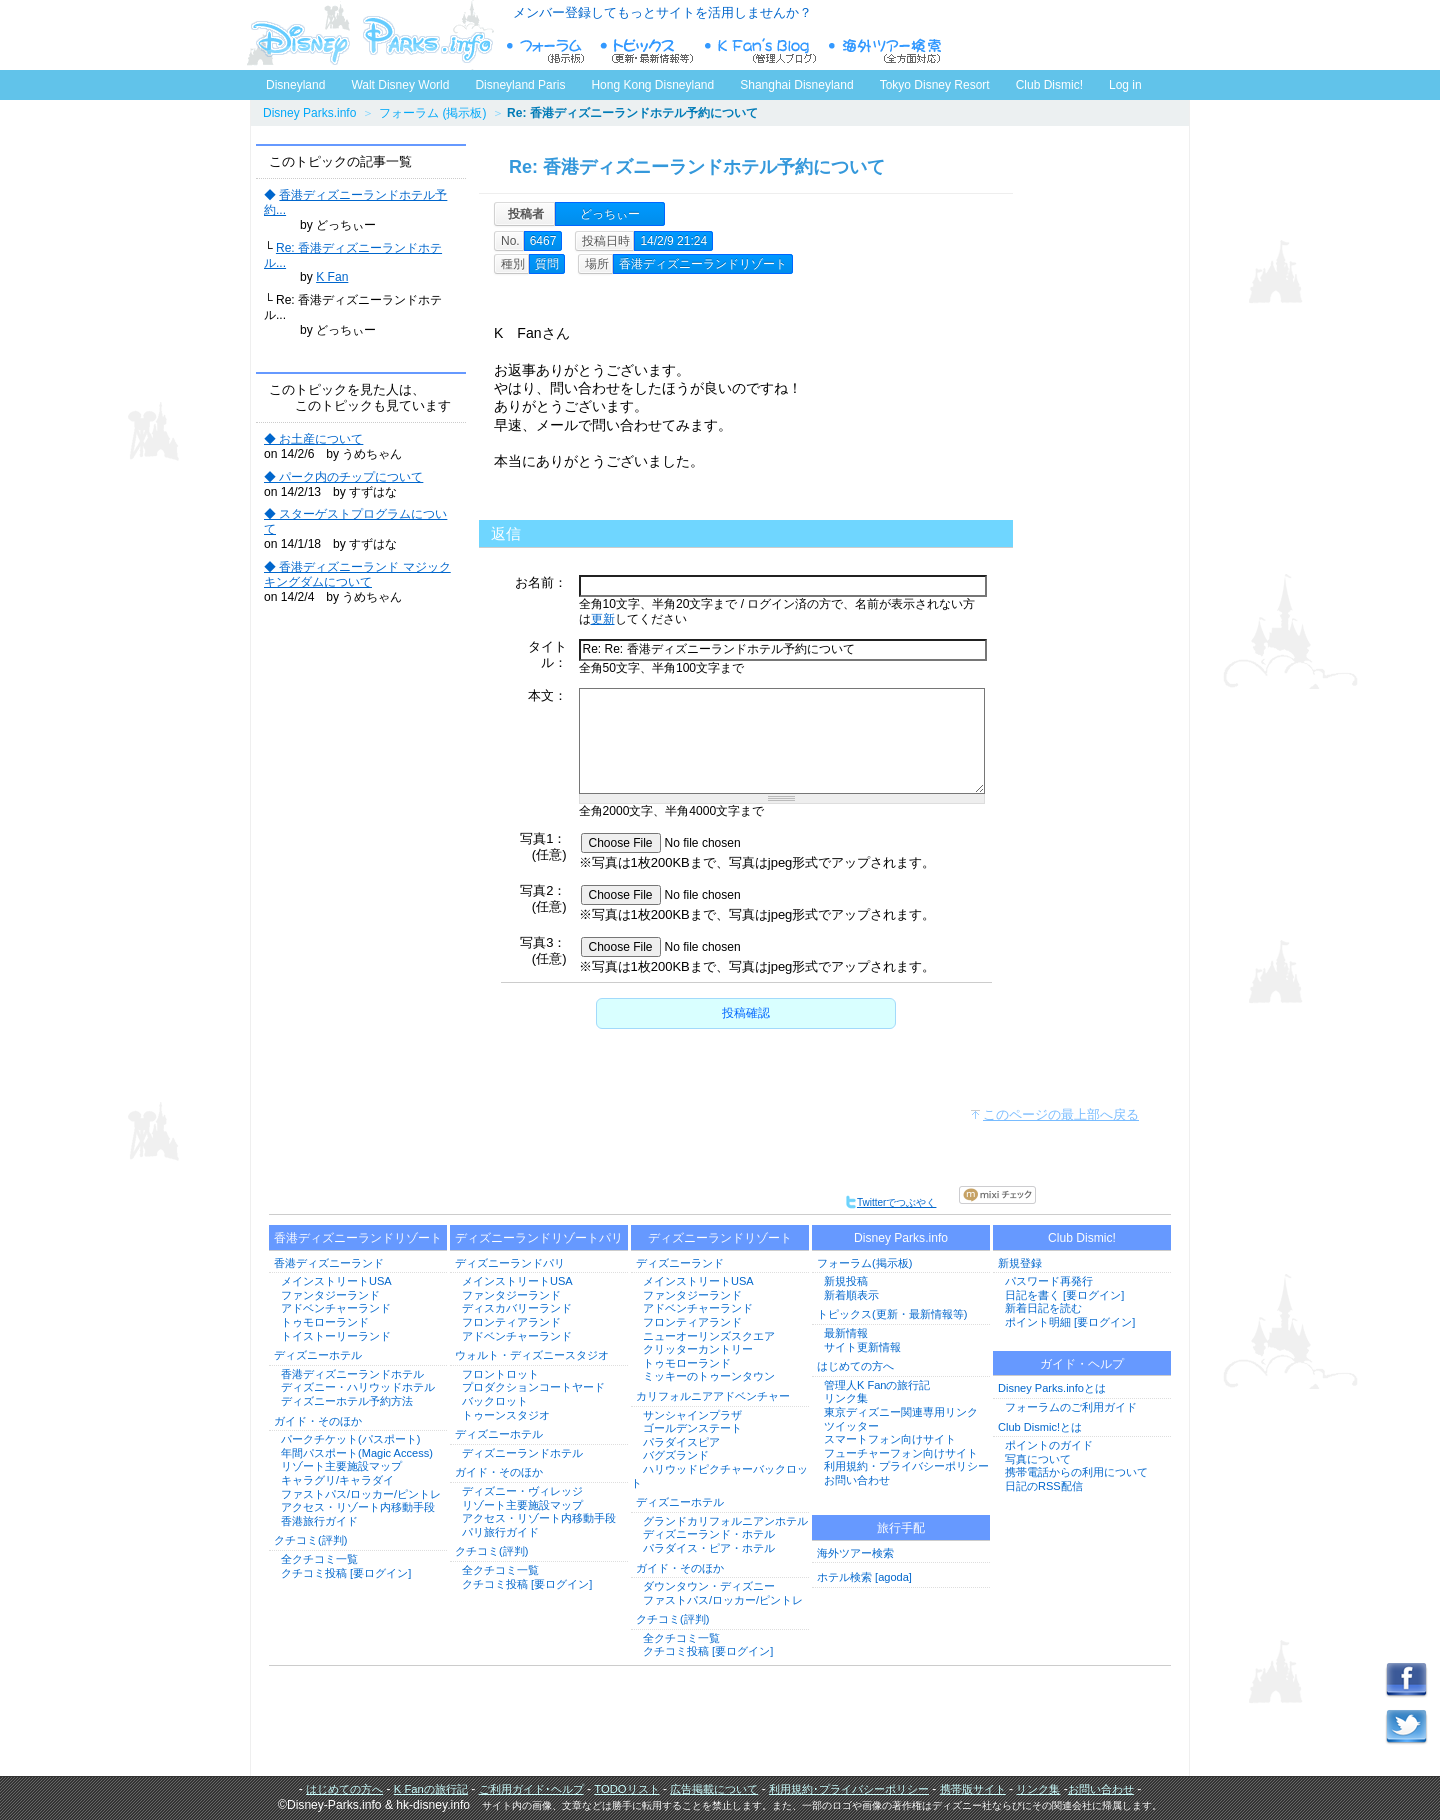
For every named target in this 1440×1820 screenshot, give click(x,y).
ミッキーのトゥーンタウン (709, 1376)
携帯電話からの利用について (1076, 1472)
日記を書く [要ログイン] (1064, 1295)
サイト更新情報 (862, 1347)
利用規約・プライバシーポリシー (906, 1466)
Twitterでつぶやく (890, 1202)
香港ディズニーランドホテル (352, 1374)
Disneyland (295, 85)
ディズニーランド (680, 1263)
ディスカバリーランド (517, 1308)
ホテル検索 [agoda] (864, 1577)
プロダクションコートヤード (533, 1387)
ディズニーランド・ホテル (709, 1534)
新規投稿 (846, 1281)
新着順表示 (851, 1295)
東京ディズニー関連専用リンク (901, 1412)
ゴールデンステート (692, 1428)
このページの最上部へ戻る (1061, 1114)
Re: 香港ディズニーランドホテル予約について (697, 167)
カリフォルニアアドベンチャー (713, 1396)
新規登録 (1020, 1263)
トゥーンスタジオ (506, 1415)
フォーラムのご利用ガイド (1071, 1407)
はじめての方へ (855, 1366)
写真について (1038, 1459)
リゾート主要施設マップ (341, 1466)
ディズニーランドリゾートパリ (539, 1238)
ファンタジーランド (330, 1295)
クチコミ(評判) (310, 1540)
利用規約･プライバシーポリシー (849, 1789)
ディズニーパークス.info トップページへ (370, 35)
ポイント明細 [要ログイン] (1070, 1322)
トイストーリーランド (336, 1336)
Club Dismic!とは (1040, 1427)
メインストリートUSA (336, 1281)
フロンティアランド (511, 1322)
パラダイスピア (681, 1442)
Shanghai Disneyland (796, 85)
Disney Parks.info (309, 113)
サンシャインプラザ (692, 1415)
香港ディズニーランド (329, 1263)
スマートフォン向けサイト (890, 1439)
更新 (603, 619)
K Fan (332, 277)
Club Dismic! (1049, 85)
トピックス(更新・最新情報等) (892, 1314)
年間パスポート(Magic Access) (357, 1453)
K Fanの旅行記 (431, 1789)
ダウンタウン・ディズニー (709, 1586)
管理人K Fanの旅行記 (877, 1385)
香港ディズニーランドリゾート (358, 1238)
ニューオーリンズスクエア (709, 1336)
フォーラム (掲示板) (432, 113)
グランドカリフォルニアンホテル (725, 1521)
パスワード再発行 (1049, 1281)
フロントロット (500, 1374)
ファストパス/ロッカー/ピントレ (361, 1494)
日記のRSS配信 (1044, 1486)
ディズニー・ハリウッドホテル (358, 1387)
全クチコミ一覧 (319, 1559)
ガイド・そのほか (318, 1421)
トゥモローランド (325, 1322)
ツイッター (851, 1426)
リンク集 (846, 1398)
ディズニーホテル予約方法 (347, 1401)
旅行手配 (901, 1528)
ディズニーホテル (318, 1355)
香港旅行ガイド (319, 1521)
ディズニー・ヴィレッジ (522, 1491)
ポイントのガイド (1049, 1445)
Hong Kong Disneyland (652, 85)
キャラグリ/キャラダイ (337, 1480)
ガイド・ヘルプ (1082, 1364)
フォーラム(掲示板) (864, 1263)
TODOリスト (626, 1789)
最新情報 (846, 1333)
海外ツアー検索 (855, 1553)
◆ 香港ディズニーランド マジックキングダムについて (357, 574)
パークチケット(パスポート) (350, 1439)
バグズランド (676, 1455)
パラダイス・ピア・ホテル (709, 1548)
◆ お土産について (313, 439)
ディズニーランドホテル (522, 1453)
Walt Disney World (398, 81)
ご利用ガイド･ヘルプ (531, 1789)
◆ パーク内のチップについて (343, 477)
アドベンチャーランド (336, 1308)
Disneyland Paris (520, 85)
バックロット (495, 1401)
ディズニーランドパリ (510, 1263)
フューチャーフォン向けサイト (901, 1453)
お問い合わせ (857, 1480)
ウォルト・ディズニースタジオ (532, 1355)
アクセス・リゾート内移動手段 (358, 1507)
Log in (1125, 85)
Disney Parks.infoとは (1052, 1388)
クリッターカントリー (698, 1349)
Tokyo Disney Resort (935, 85)
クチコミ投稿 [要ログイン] (346, 1573)
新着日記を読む (1043, 1308)
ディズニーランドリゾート (720, 1238)
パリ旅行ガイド (500, 1532)
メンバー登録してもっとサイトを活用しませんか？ (662, 12)
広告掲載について (714, 1789)
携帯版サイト (973, 1789)
